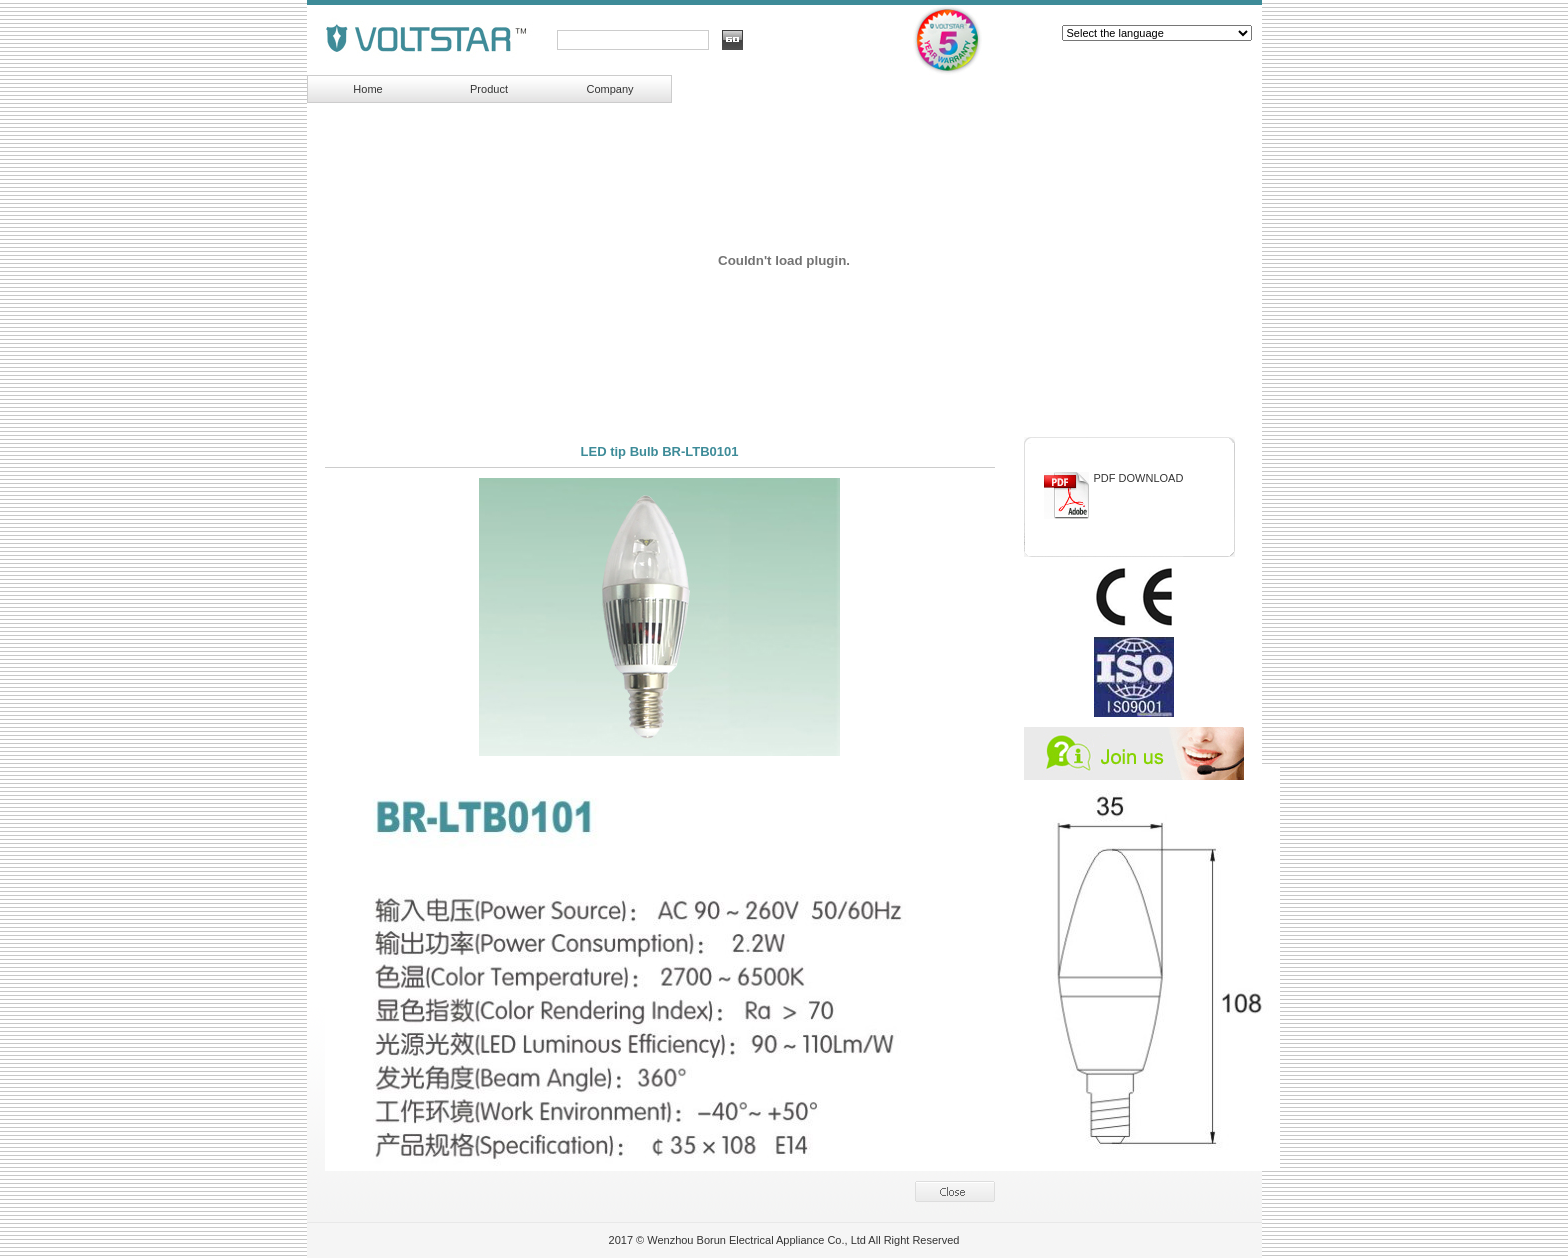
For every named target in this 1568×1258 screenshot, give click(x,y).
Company (609, 89)
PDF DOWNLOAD (1139, 478)
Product (489, 89)
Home (367, 89)
